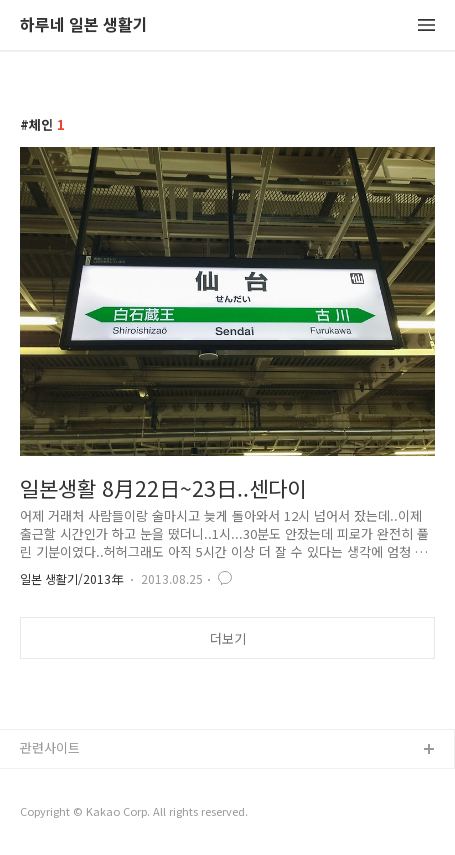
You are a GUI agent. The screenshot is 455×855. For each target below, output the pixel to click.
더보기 (228, 638)
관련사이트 (50, 747)
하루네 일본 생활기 (84, 25)
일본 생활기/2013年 (71, 578)
